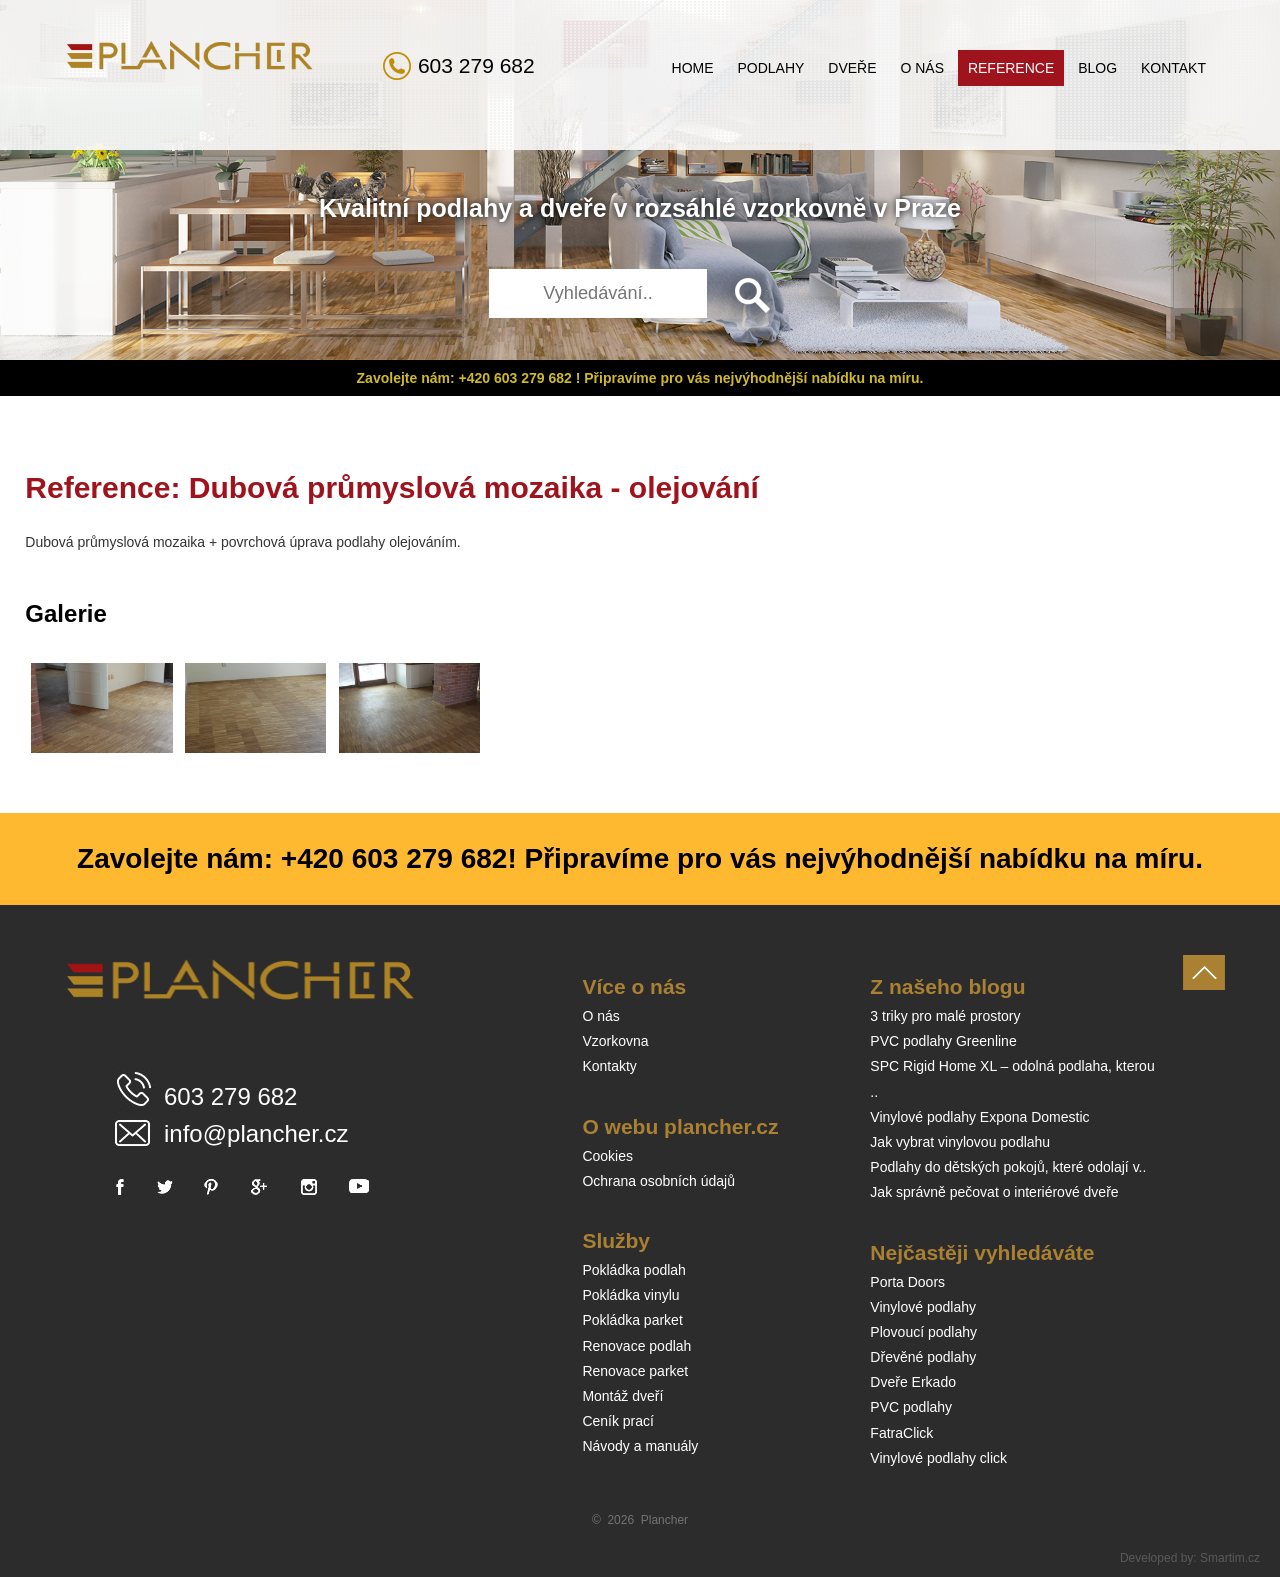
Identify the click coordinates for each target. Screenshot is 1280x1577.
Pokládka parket (632, 1320)
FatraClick (901, 1433)
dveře (573, 208)
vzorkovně (805, 208)
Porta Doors (907, 1282)
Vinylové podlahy (923, 1307)
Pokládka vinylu (630, 1295)
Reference (1011, 68)
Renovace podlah (636, 1346)
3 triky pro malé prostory (945, 1016)
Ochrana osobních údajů (658, 1181)
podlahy (464, 208)
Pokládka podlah (634, 1270)
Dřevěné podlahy (923, 1357)
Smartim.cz (1230, 1558)
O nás (922, 68)
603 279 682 (476, 65)
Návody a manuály (640, 1446)
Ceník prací (618, 1421)
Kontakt (1173, 68)
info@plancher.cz (256, 1133)
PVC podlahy (911, 1407)
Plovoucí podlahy (923, 1332)
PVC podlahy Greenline (943, 1041)
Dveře (852, 68)
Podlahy (770, 68)
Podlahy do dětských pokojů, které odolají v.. (1008, 1167)
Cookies (607, 1156)
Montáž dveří (622, 1396)
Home (693, 68)
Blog (1097, 68)
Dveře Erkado (913, 1382)
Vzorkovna (615, 1041)
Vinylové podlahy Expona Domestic (979, 1117)
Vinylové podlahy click (938, 1458)
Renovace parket (635, 1371)
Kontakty (609, 1066)
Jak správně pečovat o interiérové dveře (994, 1192)
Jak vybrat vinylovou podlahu (960, 1142)
